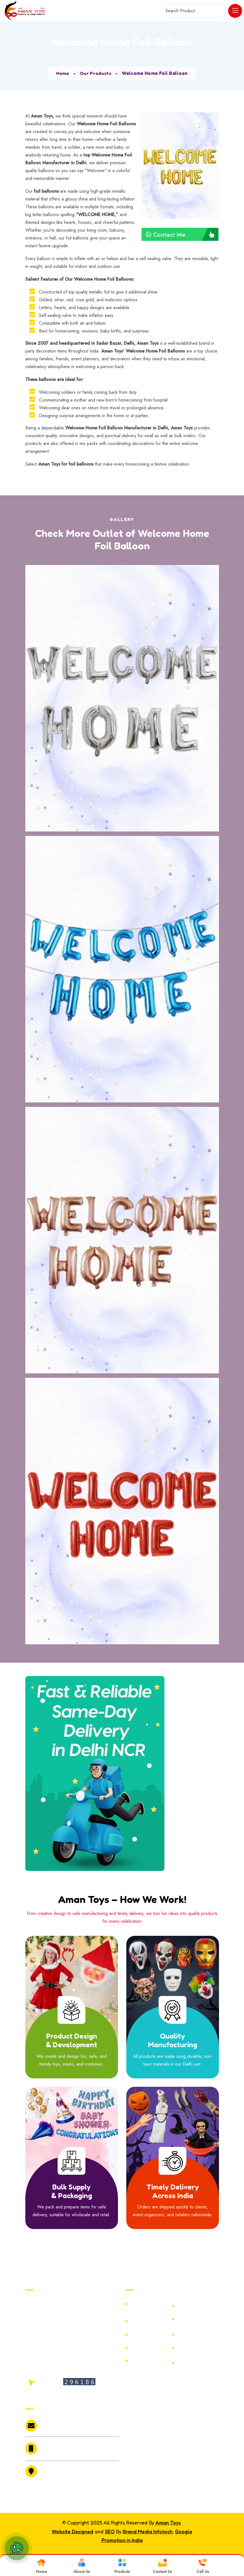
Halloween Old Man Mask (147, 2347)
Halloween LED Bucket (194, 2306)
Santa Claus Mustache (191, 2347)
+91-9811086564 (58, 2444)
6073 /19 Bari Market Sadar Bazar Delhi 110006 (69, 2472)
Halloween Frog (195, 2334)
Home (62, 73)
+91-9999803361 (58, 2452)
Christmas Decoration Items (149, 2321)
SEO (110, 2531)
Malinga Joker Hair (151, 2304)
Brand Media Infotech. (148, 2531)
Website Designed (72, 2531)
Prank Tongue (146, 2334)
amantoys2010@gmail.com (61, 2425)
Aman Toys (168, 2522)
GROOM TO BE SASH (194, 2363)
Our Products (96, 73)
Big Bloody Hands (150, 2361)
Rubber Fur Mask (196, 2319)
